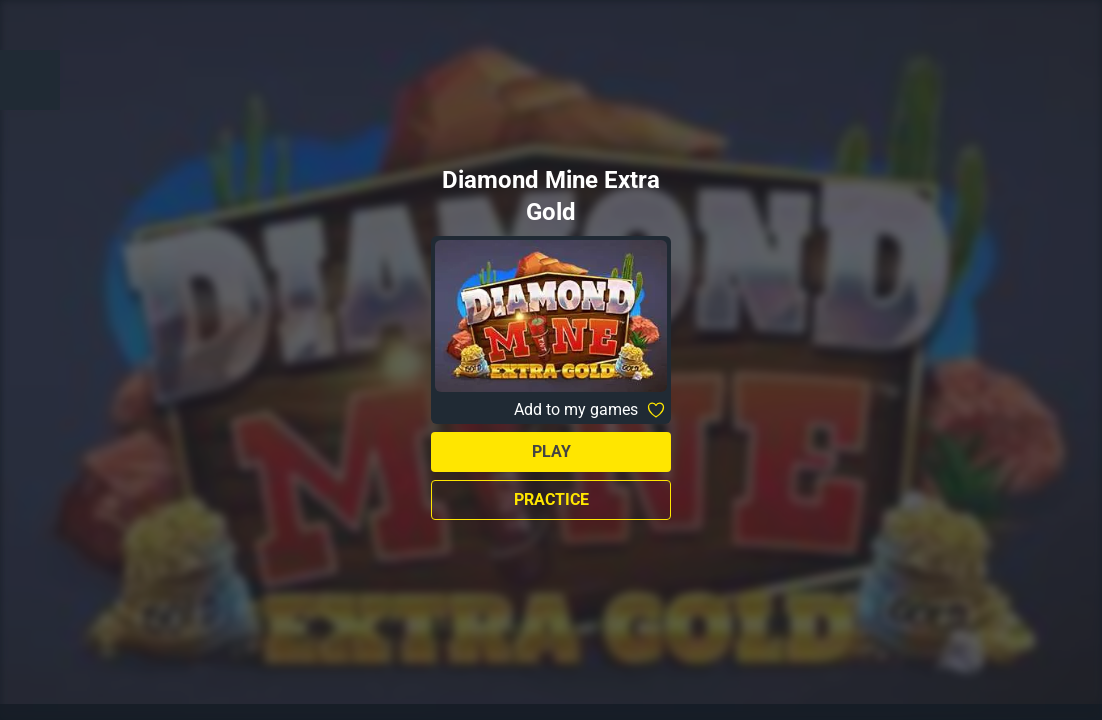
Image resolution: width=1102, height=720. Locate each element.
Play (551, 451)
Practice (551, 499)
